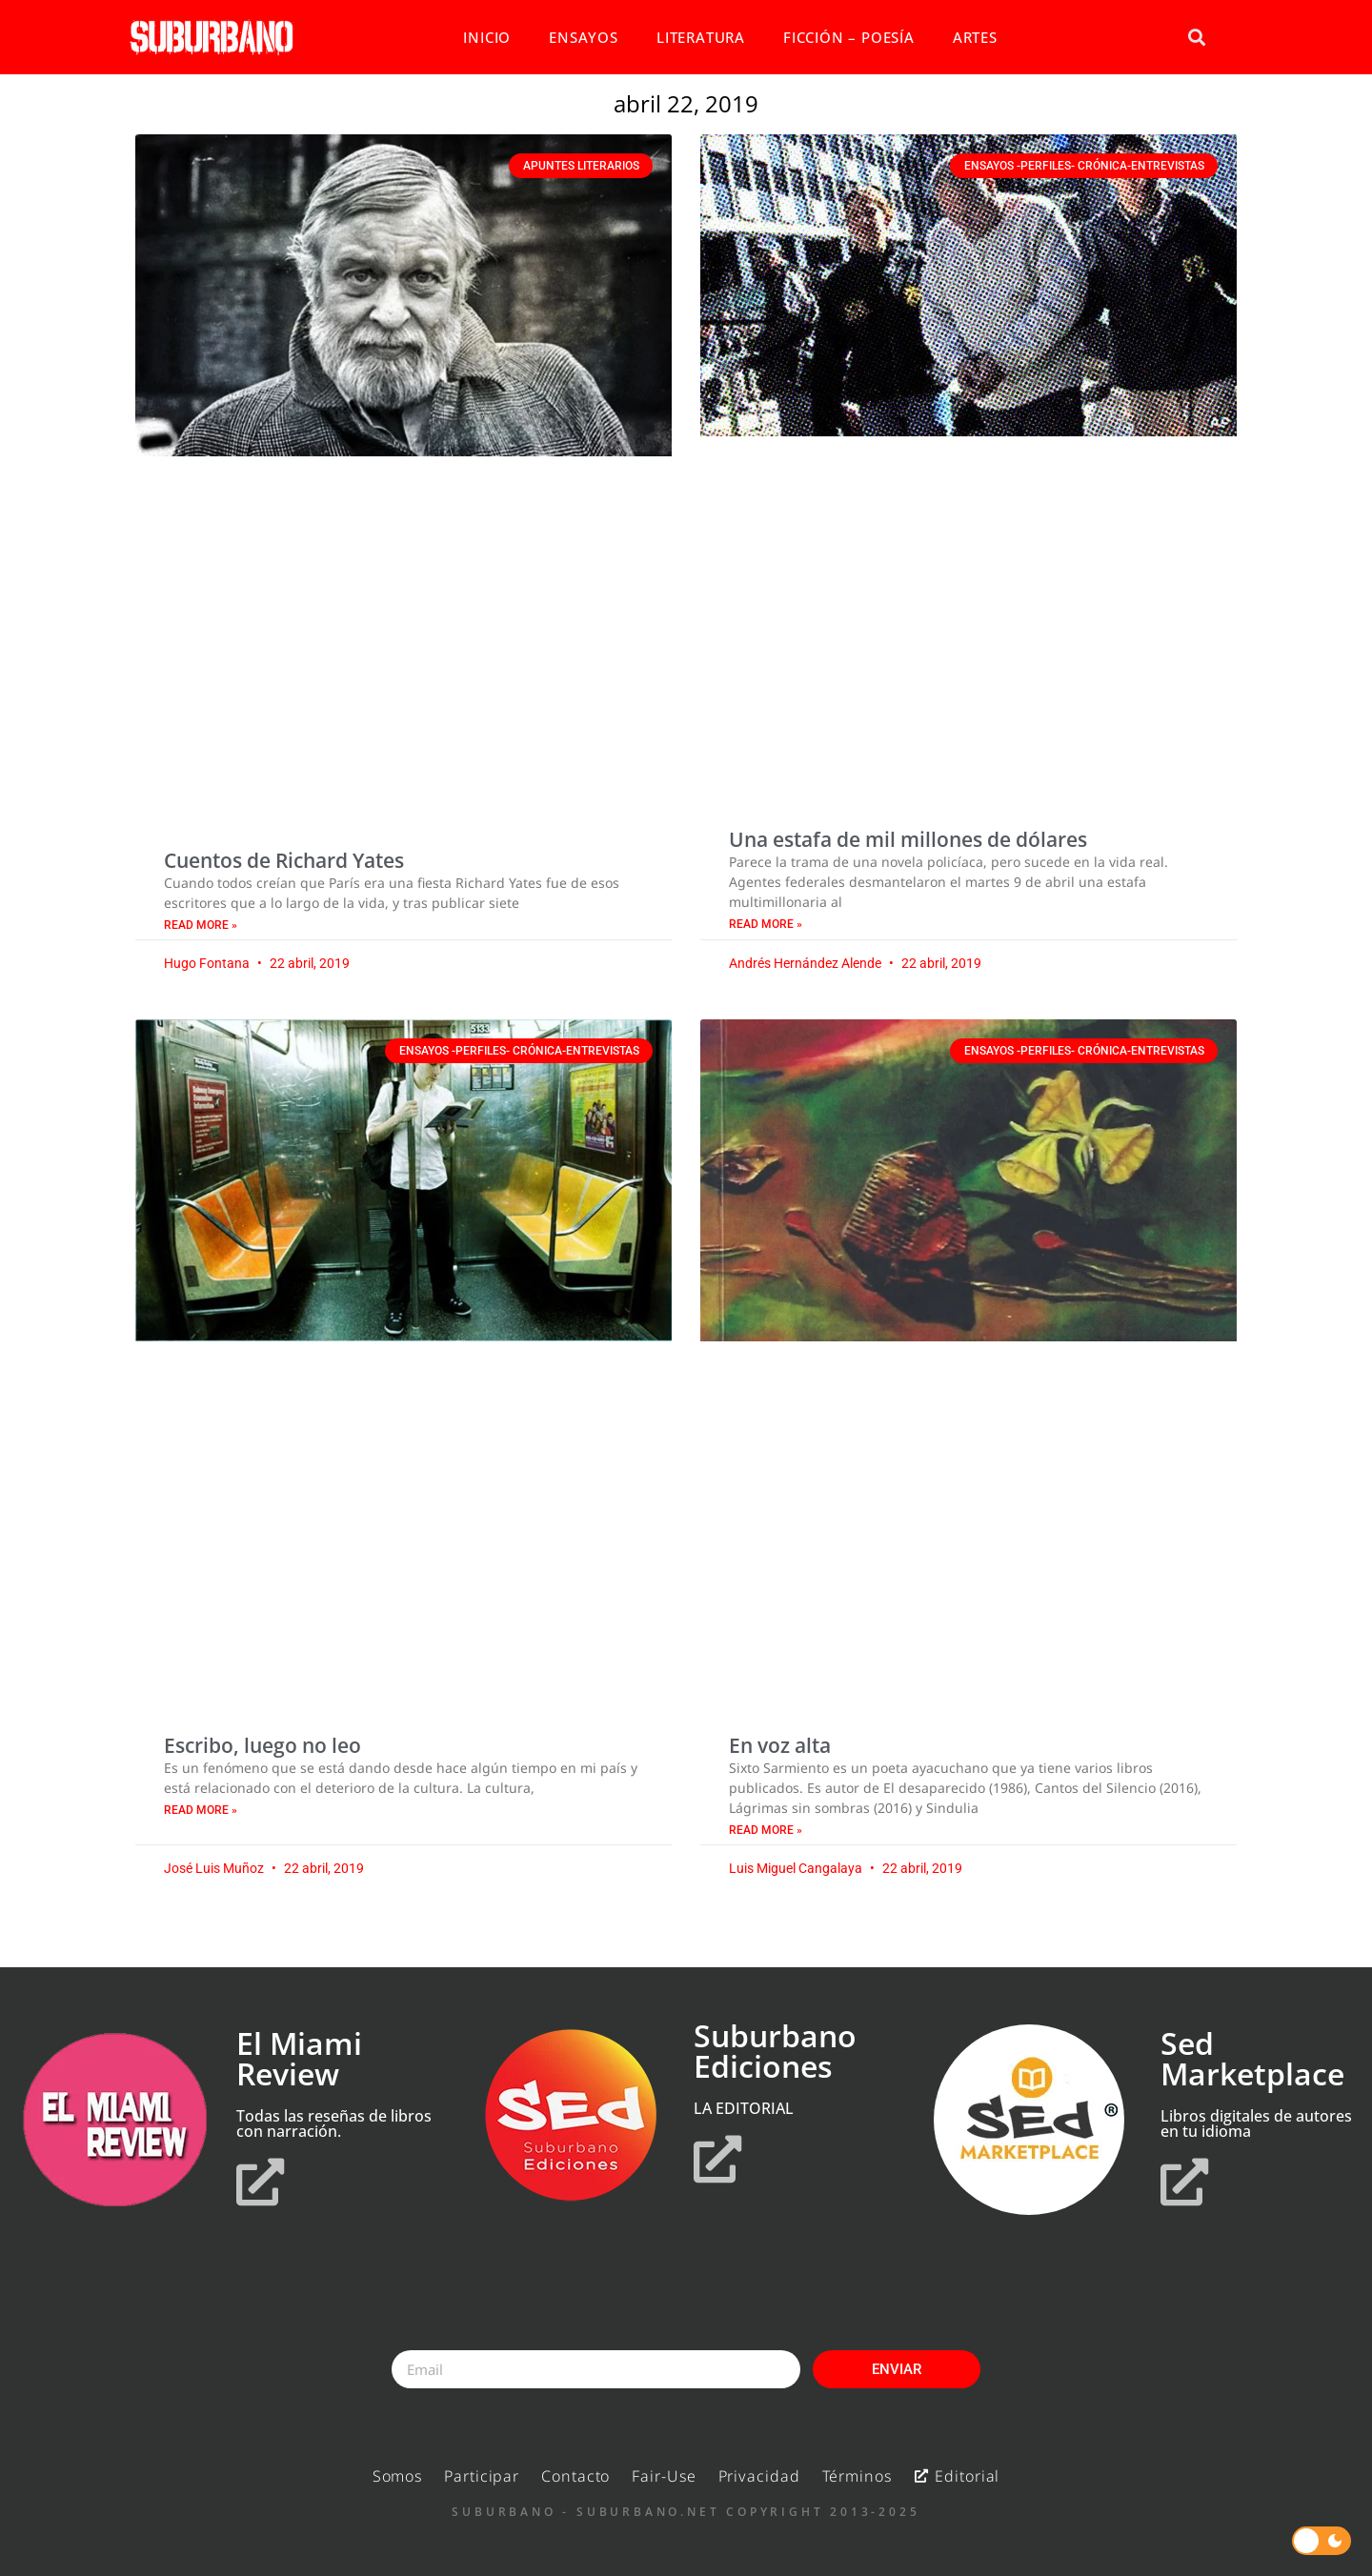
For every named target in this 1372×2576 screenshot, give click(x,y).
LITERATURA (700, 37)
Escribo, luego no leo (262, 1745)
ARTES (975, 37)
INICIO (487, 37)
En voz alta (780, 1745)
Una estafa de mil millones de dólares (908, 839)
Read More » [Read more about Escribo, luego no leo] (200, 1810)
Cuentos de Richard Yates (284, 860)
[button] (1196, 37)
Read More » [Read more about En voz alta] (765, 1830)
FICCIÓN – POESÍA (849, 37)
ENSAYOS (583, 37)
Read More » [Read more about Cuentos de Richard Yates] (200, 925)
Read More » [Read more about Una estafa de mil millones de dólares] (765, 924)
